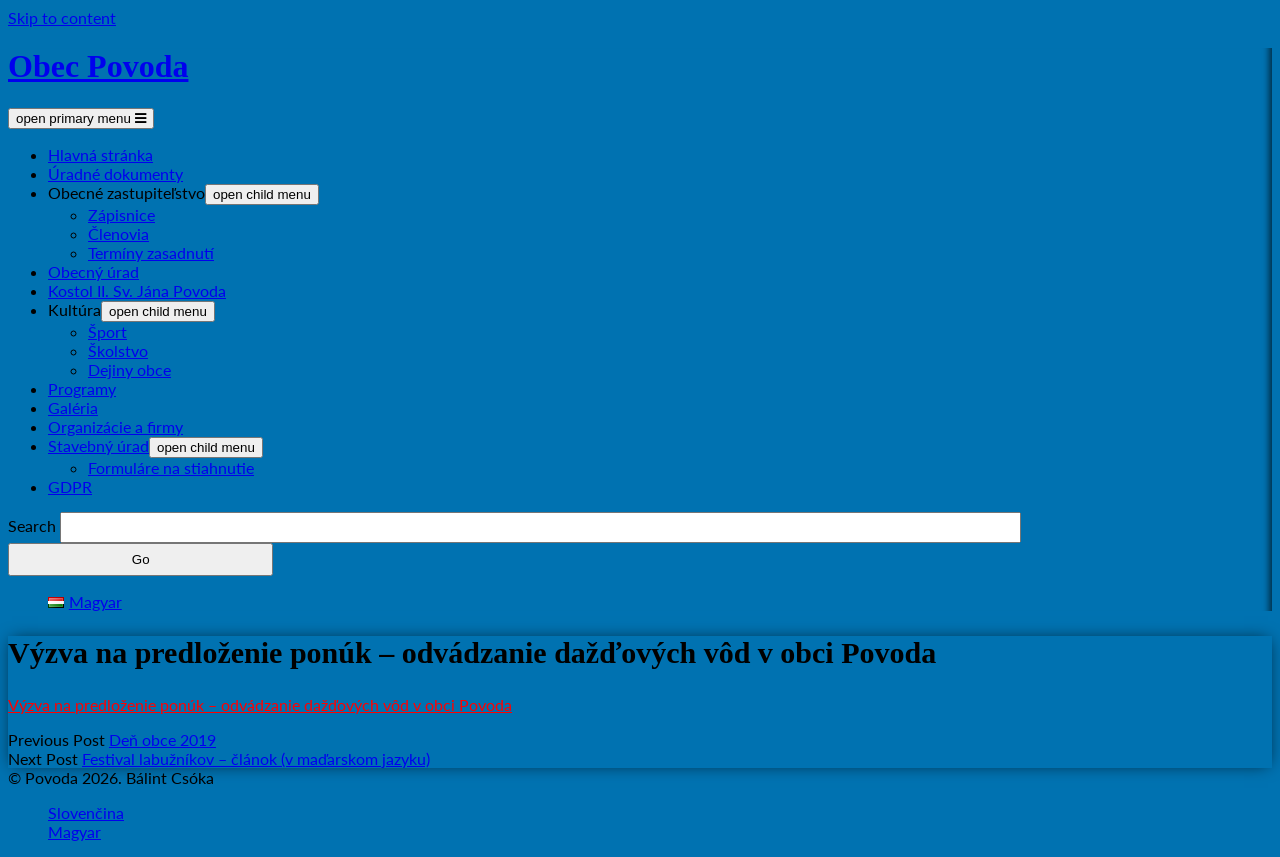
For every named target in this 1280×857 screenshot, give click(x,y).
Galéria (73, 407)
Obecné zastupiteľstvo (126, 192)
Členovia (118, 233)
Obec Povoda (98, 66)
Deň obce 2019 (162, 739)
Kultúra (74, 309)
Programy (82, 388)
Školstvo (118, 350)
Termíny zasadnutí (151, 252)
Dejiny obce (129, 369)
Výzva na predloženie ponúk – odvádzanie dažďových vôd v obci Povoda (260, 704)
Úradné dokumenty (115, 173)
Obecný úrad (93, 271)
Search (32, 525)
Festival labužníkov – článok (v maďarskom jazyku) (256, 758)
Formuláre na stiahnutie (171, 467)
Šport (107, 331)
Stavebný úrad (98, 445)
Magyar (74, 831)
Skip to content (62, 17)
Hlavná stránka (100, 154)
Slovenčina (86, 812)
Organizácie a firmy (115, 426)
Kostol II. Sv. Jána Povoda (137, 290)
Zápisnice (121, 214)
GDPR (70, 486)
